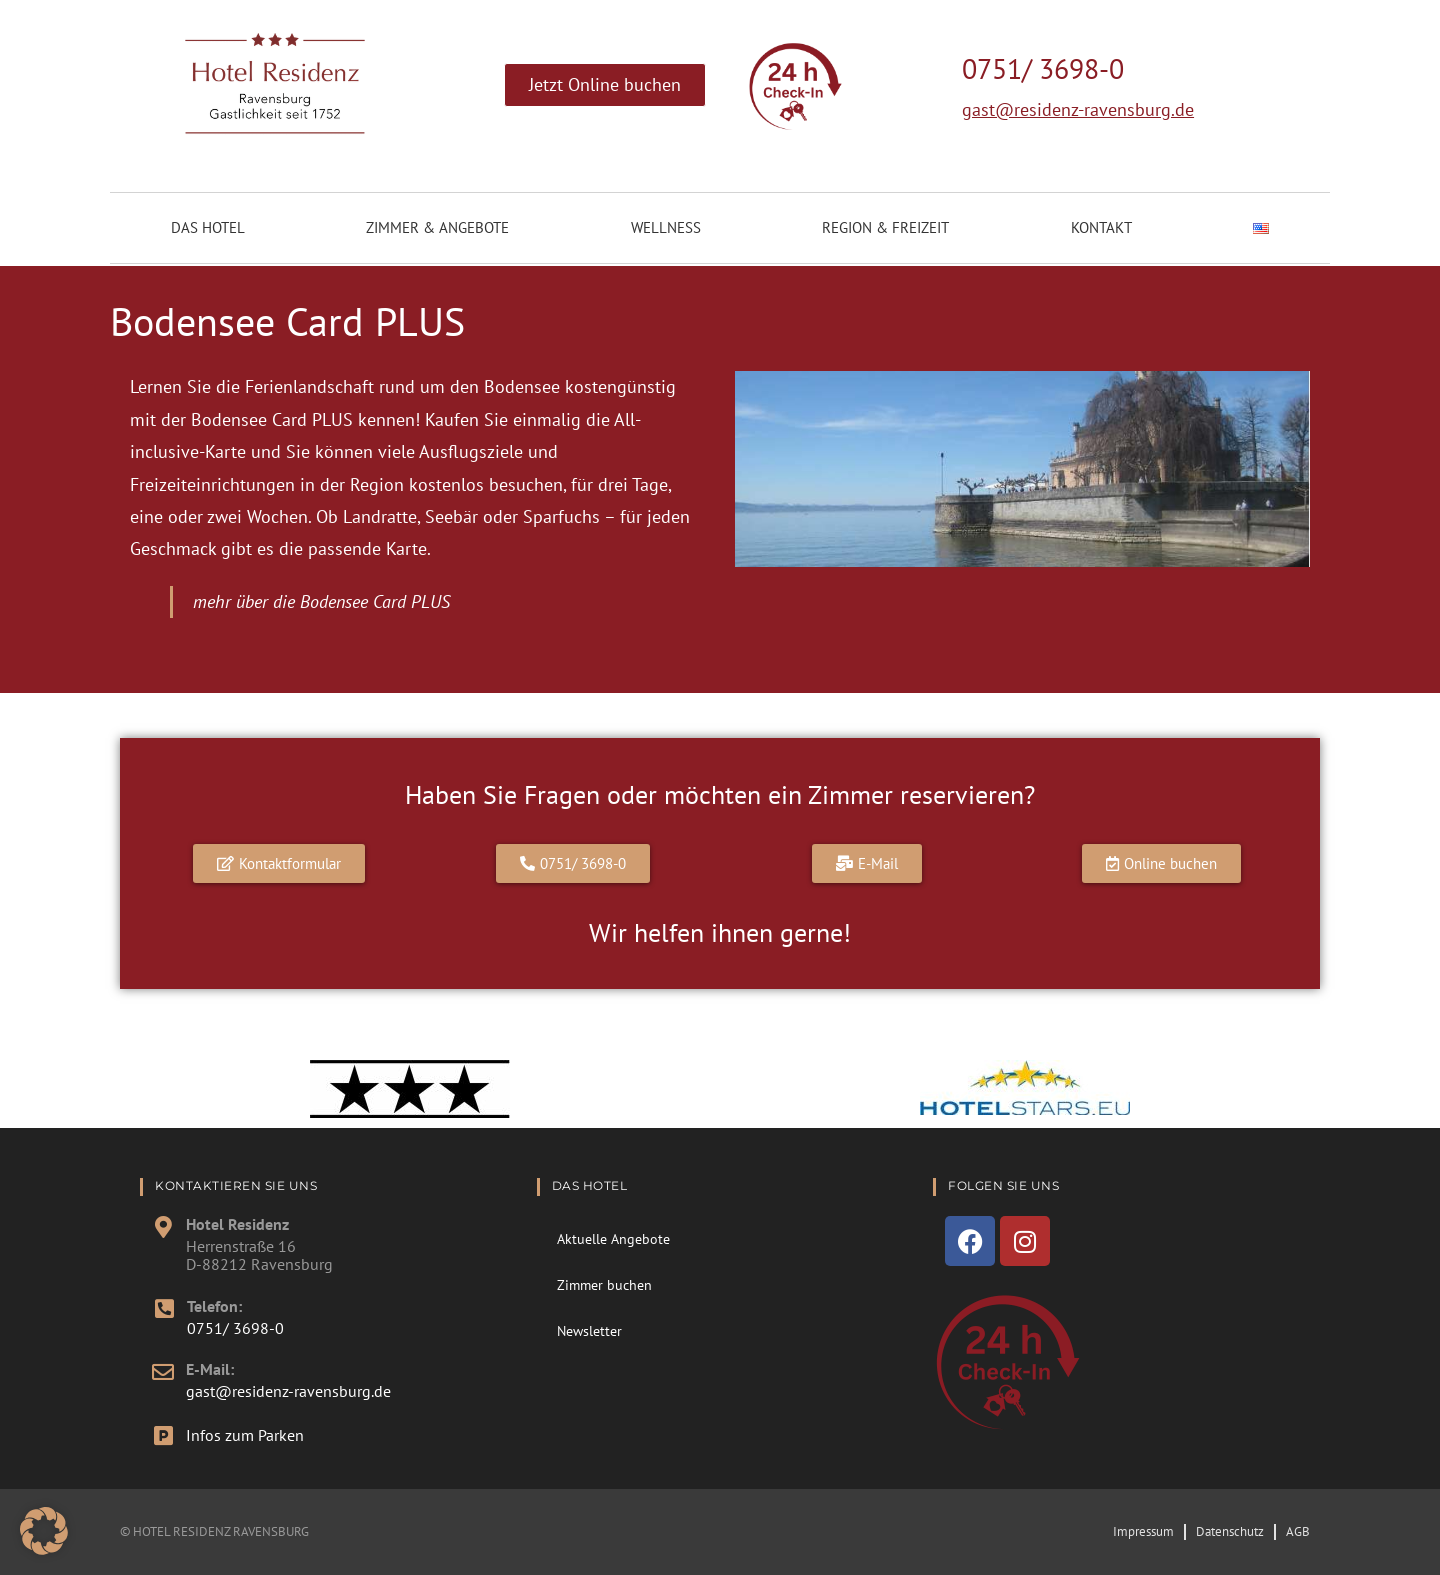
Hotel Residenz (237, 1224)
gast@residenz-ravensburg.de (1078, 109)
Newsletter (589, 1331)
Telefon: (214, 1306)
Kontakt (1101, 227)
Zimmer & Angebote (437, 227)
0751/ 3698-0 (1043, 68)
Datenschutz (1230, 1531)
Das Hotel (208, 227)
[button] (44, 1531)
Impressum (1143, 1531)
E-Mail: (210, 1369)
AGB (1298, 1531)
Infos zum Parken (245, 1435)
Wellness (666, 227)
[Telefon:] (164, 1309)
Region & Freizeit (885, 227)
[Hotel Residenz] (163, 1227)
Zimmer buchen (604, 1285)
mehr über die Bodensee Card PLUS (321, 601)
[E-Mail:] (163, 1372)
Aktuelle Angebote (613, 1239)
